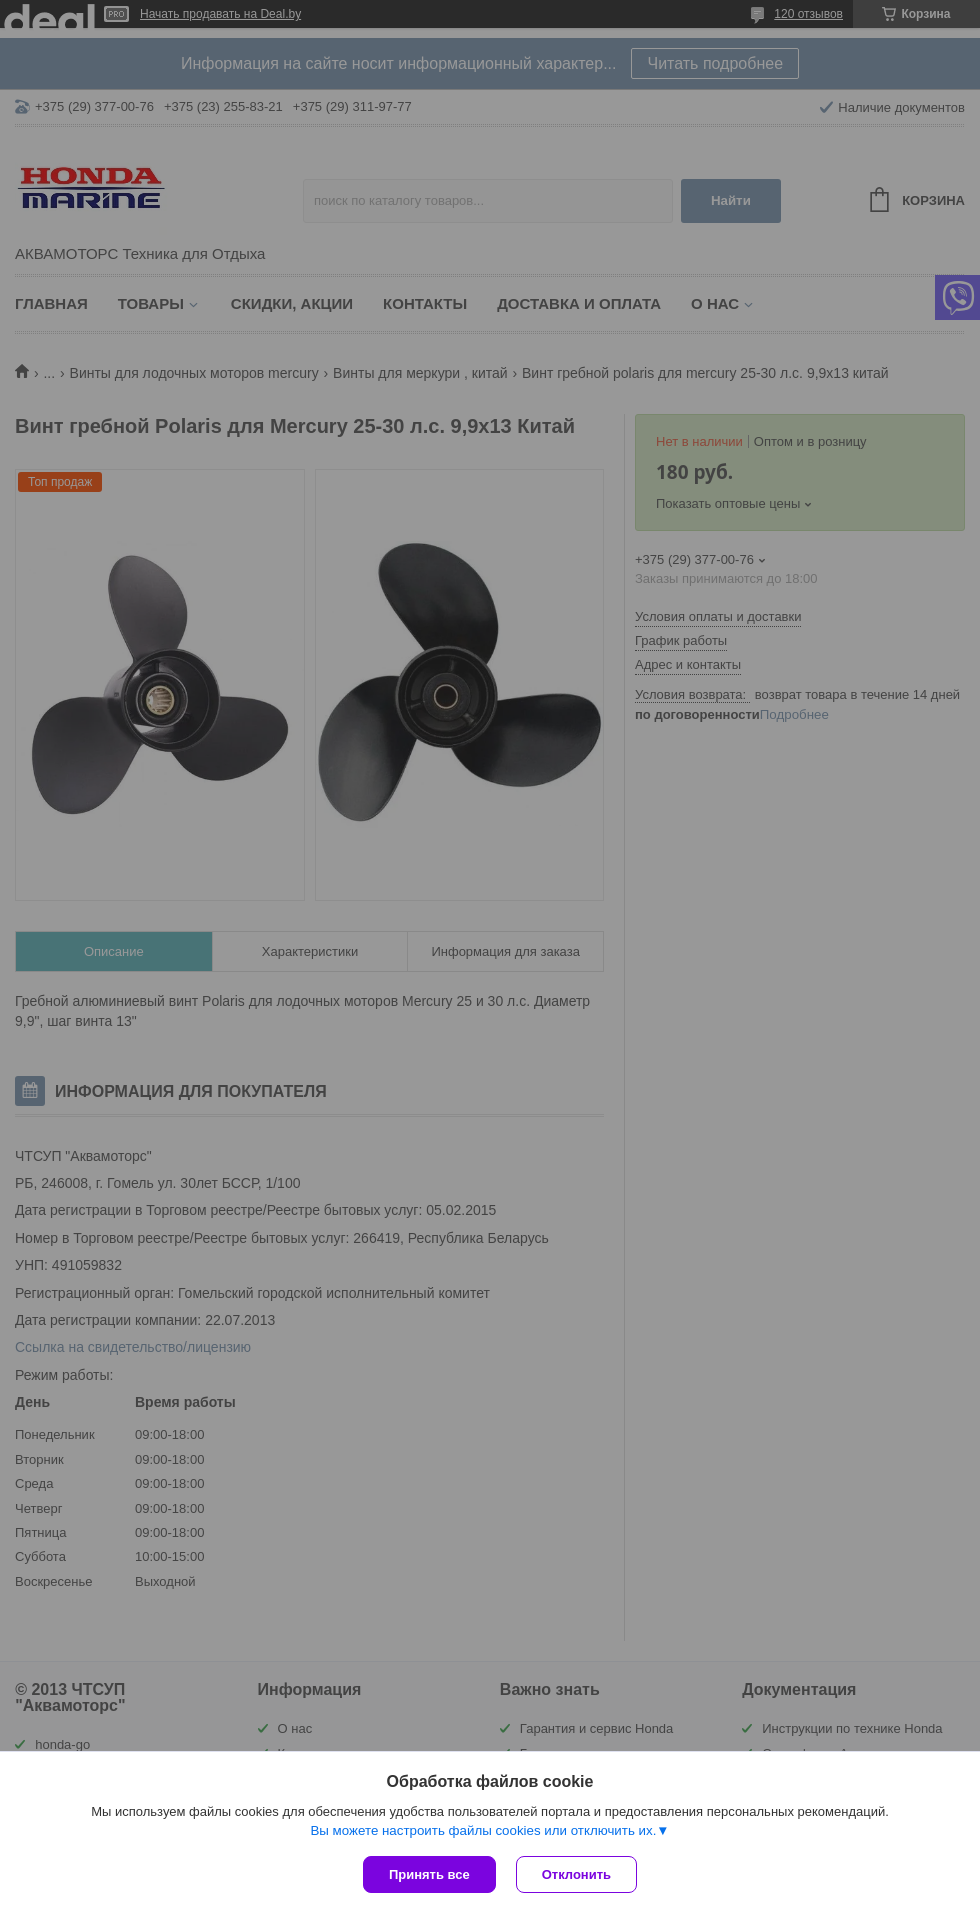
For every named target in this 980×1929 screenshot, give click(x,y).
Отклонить (576, 1874)
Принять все (429, 1874)
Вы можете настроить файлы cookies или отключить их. (483, 1830)
